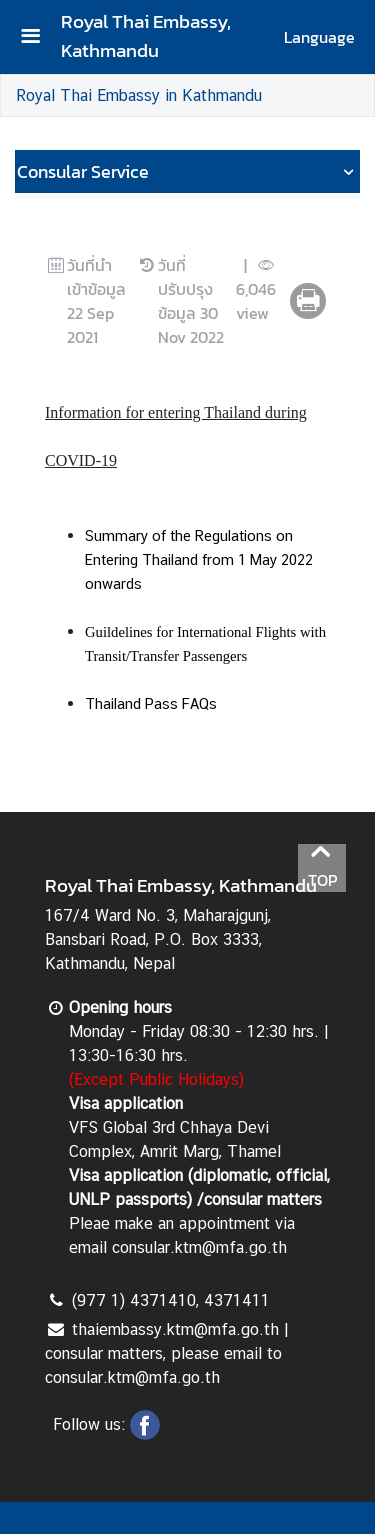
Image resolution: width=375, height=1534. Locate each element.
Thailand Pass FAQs (151, 703)
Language (319, 37)
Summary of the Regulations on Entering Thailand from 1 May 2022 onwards (199, 559)
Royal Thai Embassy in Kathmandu (139, 95)
